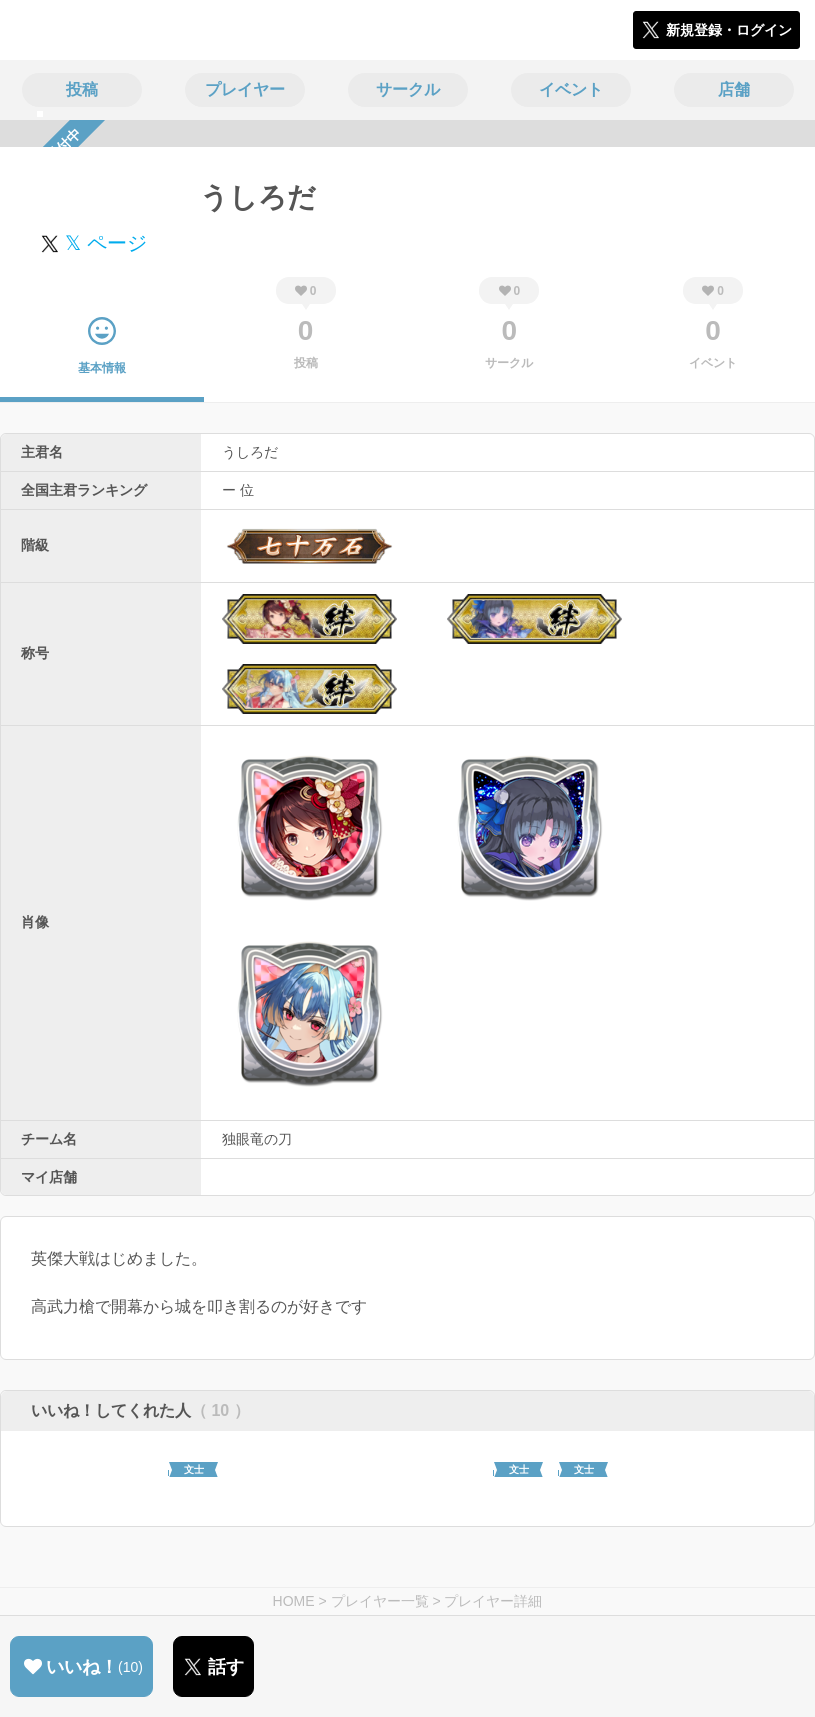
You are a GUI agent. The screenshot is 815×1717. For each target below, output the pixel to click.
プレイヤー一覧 (380, 1601)
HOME (294, 1601)
